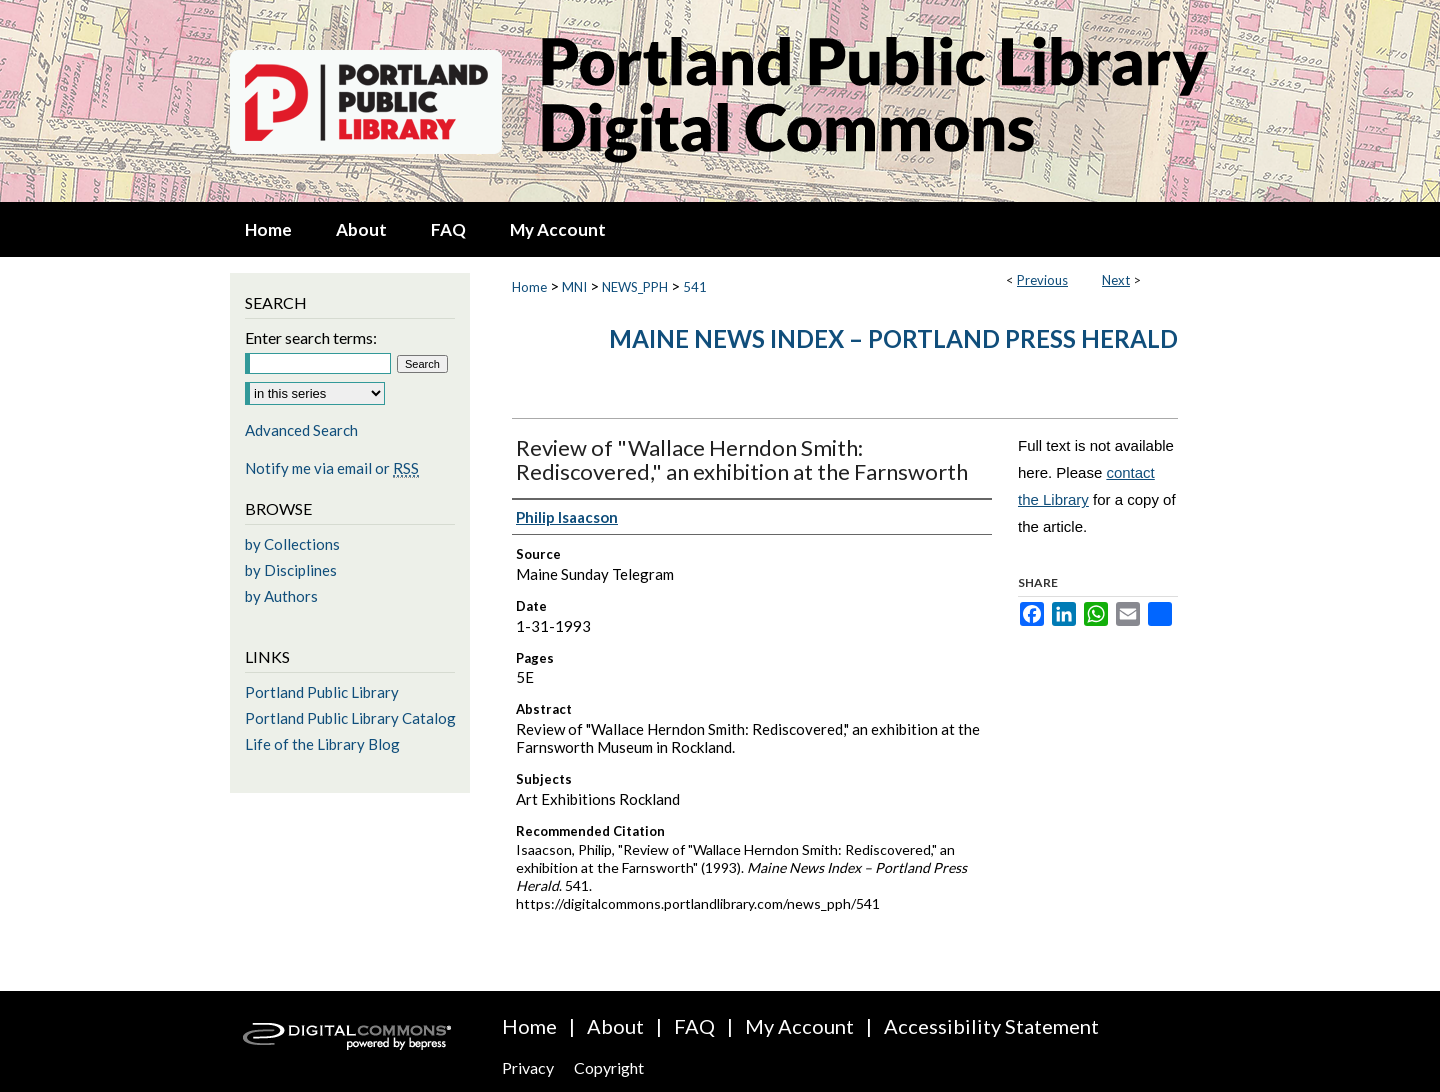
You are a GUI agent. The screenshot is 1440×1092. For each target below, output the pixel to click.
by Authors (281, 596)
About (615, 1026)
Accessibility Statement (991, 1026)
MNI (574, 287)
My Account (799, 1026)
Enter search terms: (311, 337)
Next (1116, 280)
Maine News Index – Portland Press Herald (893, 338)
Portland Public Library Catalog (350, 718)
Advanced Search (301, 430)
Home (529, 287)
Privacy (528, 1067)
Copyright (609, 1067)
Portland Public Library (322, 692)
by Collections (292, 544)
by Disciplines (291, 570)
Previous (1042, 280)
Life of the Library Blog (322, 744)
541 (695, 287)
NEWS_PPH (635, 287)
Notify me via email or (332, 468)
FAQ (694, 1026)
